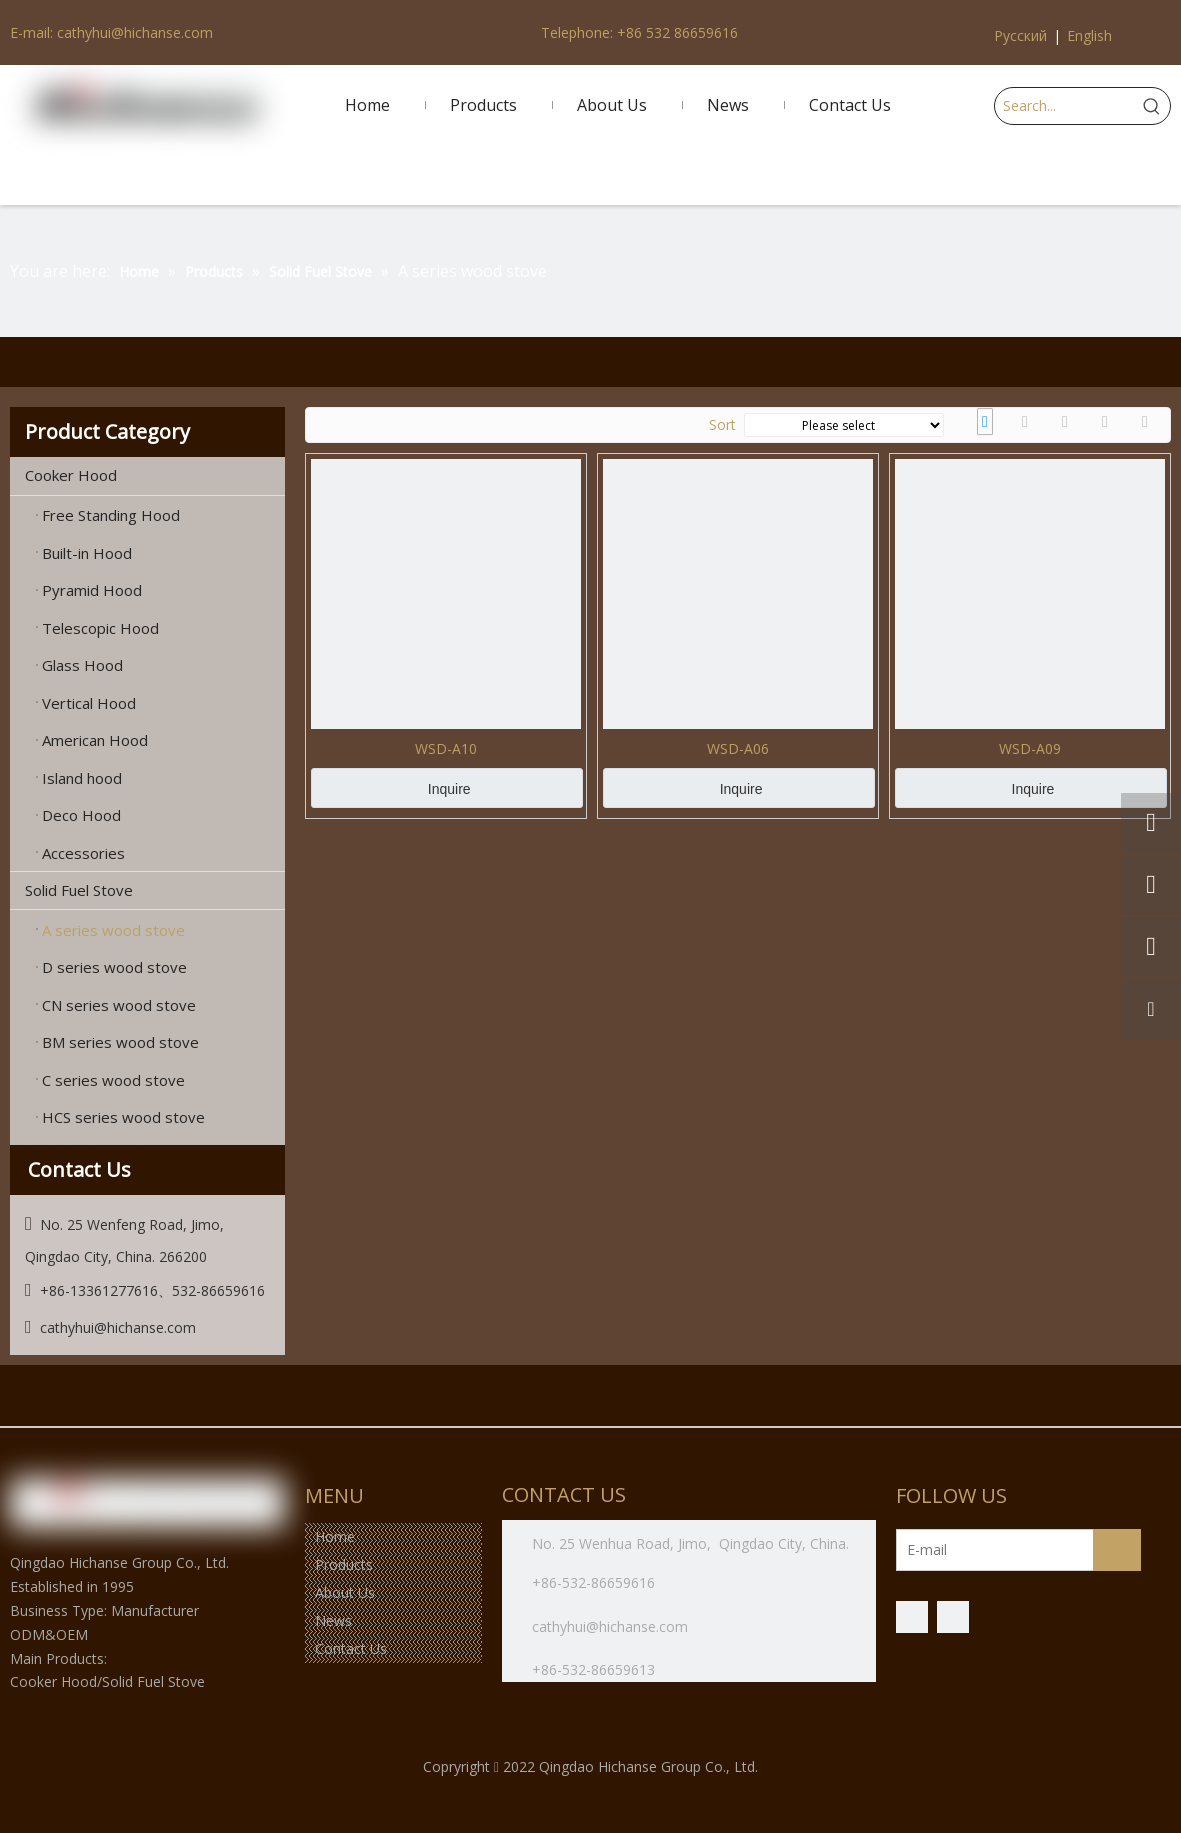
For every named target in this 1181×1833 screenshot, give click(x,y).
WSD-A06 (738, 748)
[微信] (953, 1617)
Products (344, 1564)
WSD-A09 (1030, 748)
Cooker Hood (155, 476)
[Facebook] (912, 1617)
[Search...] (1064, 106)
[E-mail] (975, 1550)
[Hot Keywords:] (1152, 106)
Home (335, 1536)
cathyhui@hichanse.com (612, 1626)
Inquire (449, 789)
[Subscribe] (1117, 1550)
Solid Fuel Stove (155, 891)
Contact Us (351, 1648)
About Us (345, 1592)
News (333, 1620)
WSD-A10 (446, 748)
